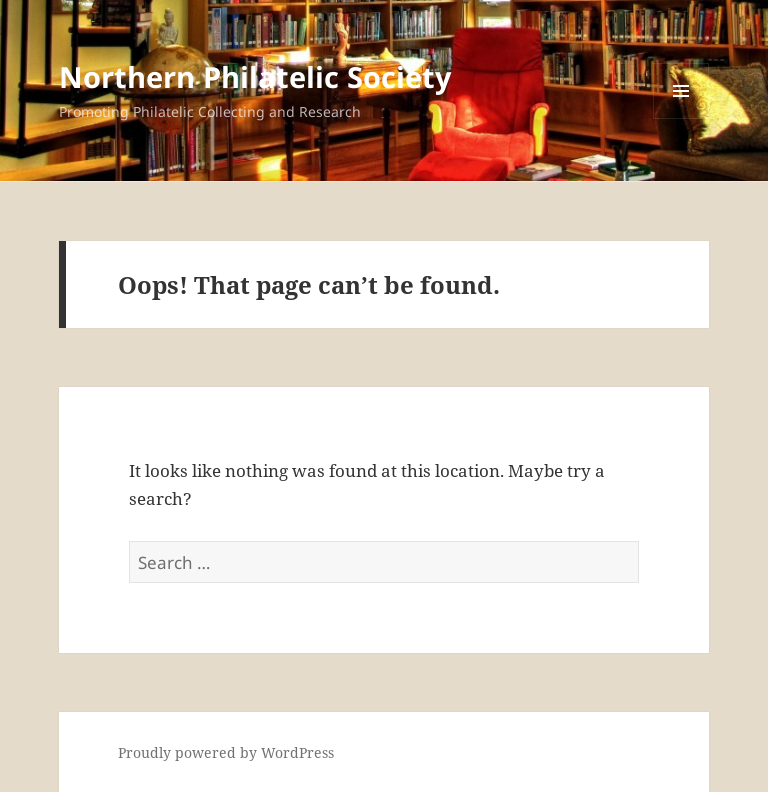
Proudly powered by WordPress (226, 752)
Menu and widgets (681, 118)
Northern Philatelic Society (255, 76)
